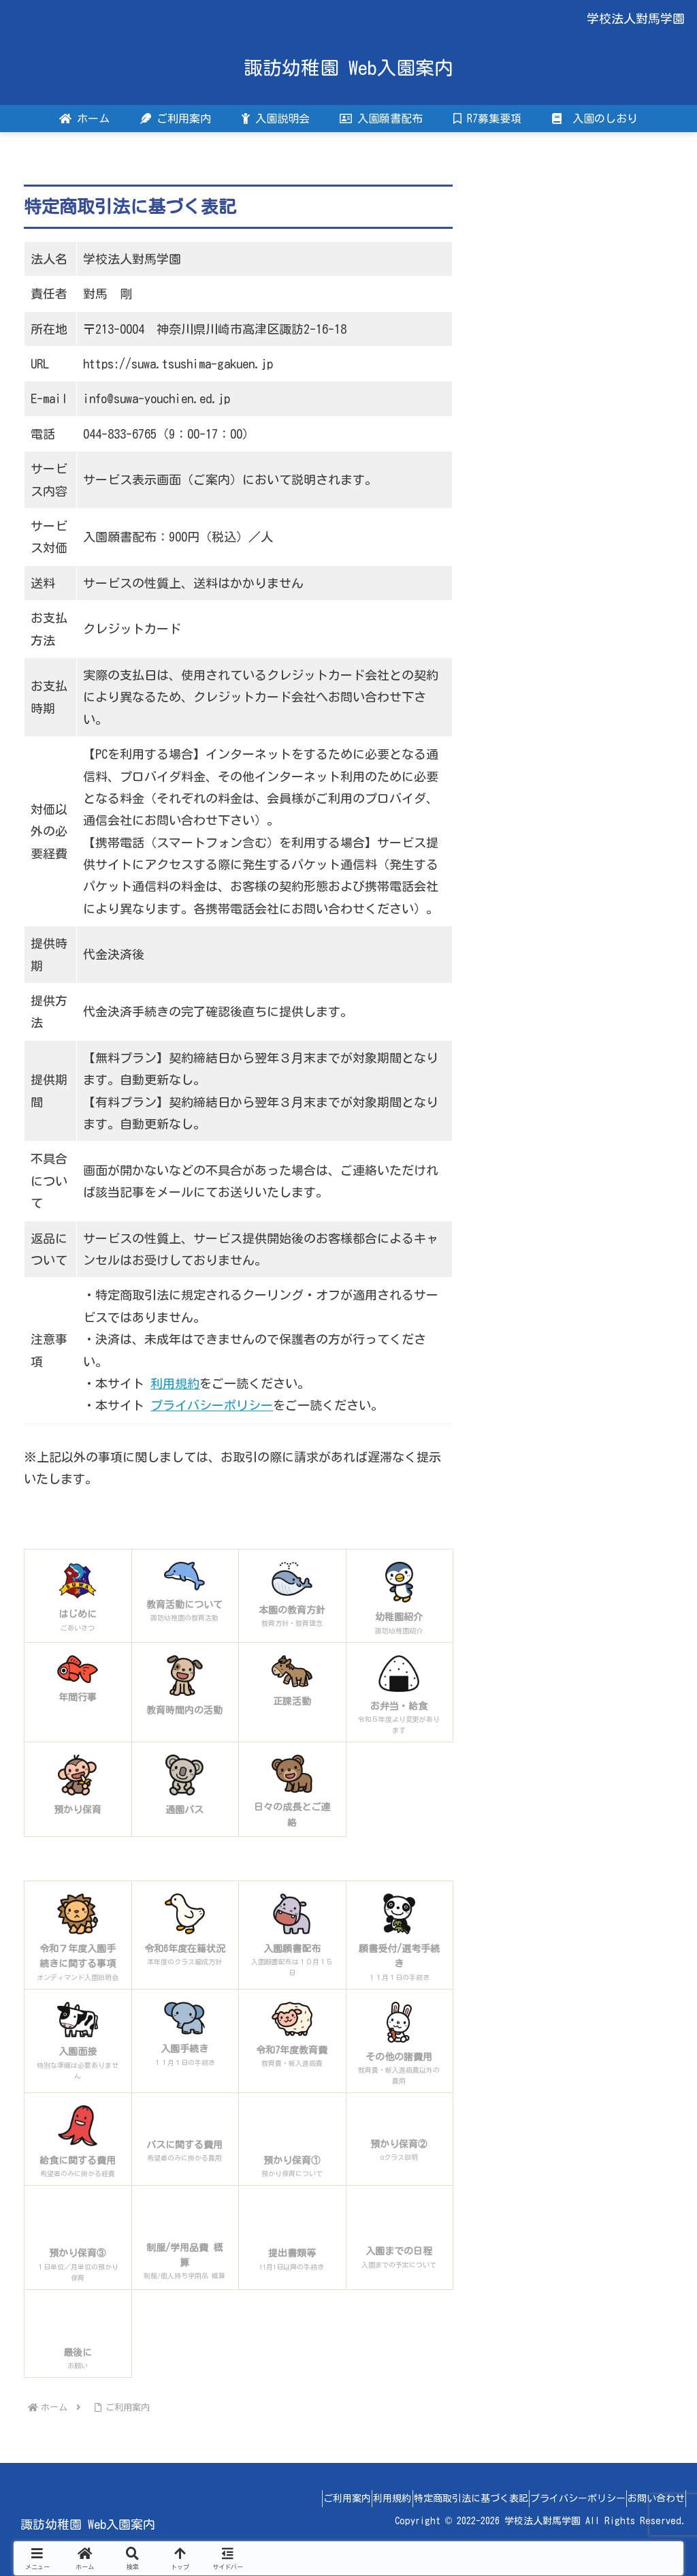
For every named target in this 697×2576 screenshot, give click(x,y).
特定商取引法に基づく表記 (440, 2498)
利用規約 (174, 1383)
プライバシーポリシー (211, 1405)
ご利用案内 (293, 2498)
